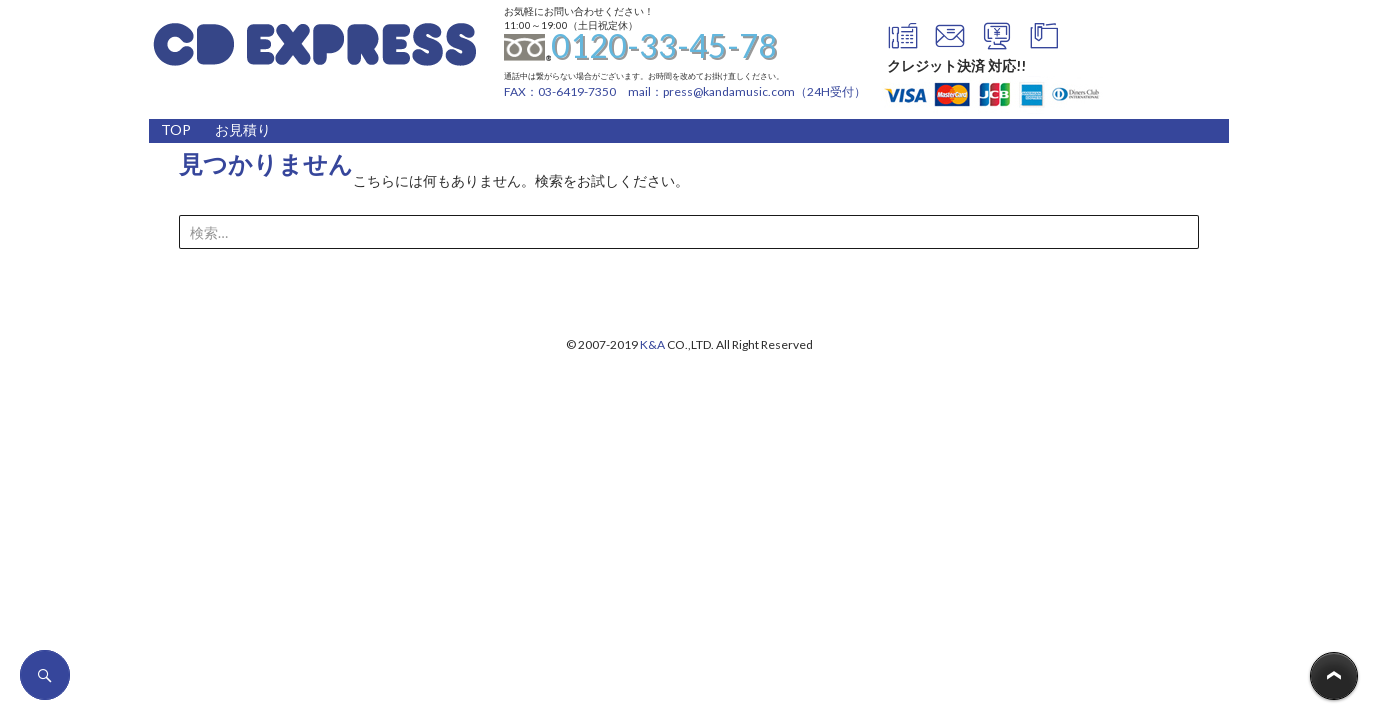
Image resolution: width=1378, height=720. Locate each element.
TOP (176, 129)
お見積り (243, 129)
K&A (652, 344)
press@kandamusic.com (729, 91)
